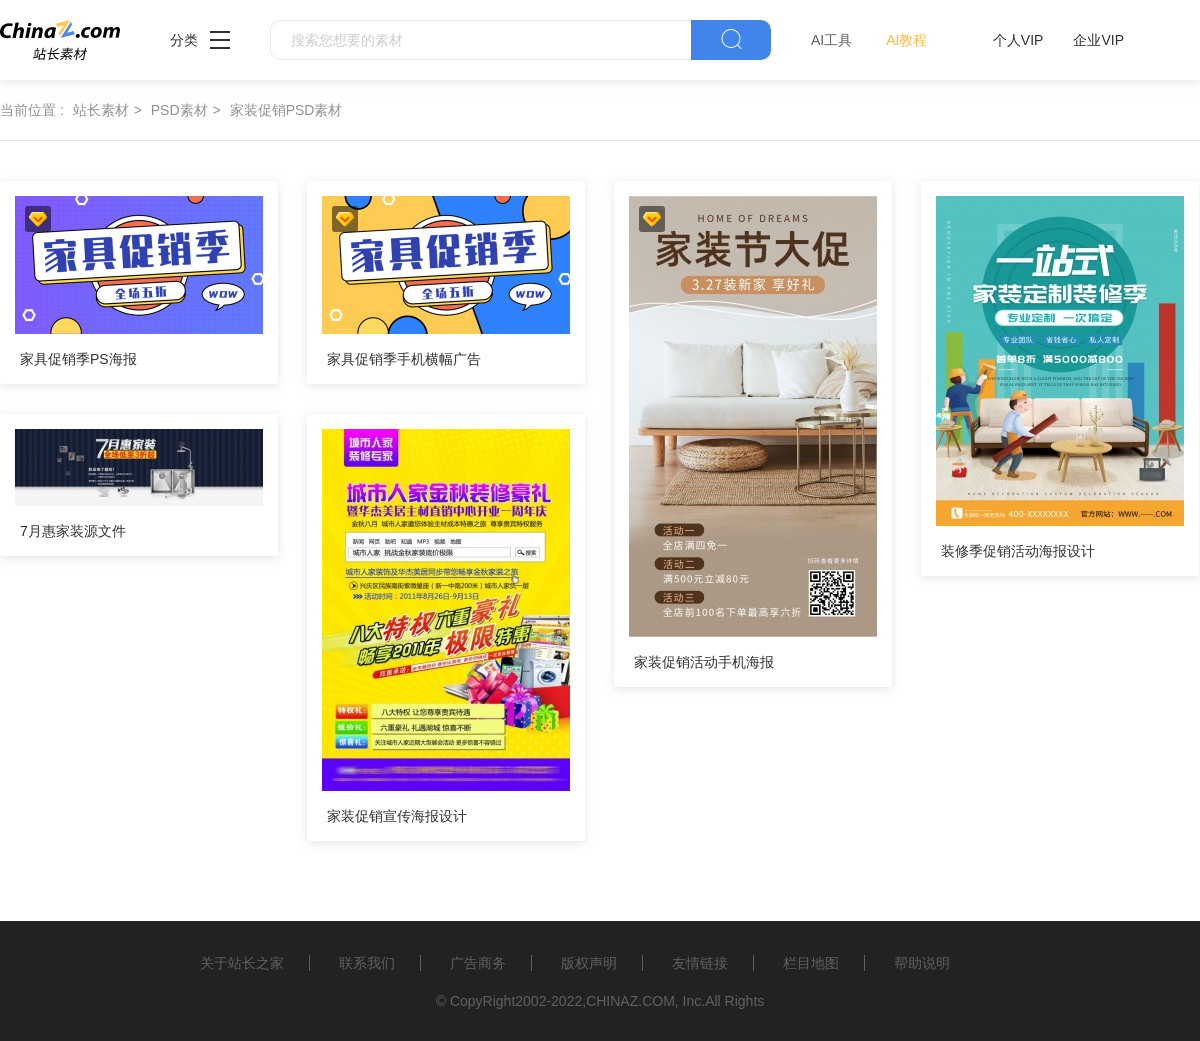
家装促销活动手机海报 (704, 662)
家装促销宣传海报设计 (397, 816)
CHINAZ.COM (630, 1001)
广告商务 (478, 963)
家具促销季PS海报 (78, 359)
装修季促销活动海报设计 (1018, 551)
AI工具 (831, 40)
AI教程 (906, 40)
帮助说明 (922, 963)
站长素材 (101, 110)
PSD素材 (179, 110)
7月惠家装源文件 (73, 531)
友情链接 (700, 963)
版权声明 (589, 963)
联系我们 (367, 963)
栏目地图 (811, 963)
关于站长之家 (242, 963)
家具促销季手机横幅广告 (404, 359)
